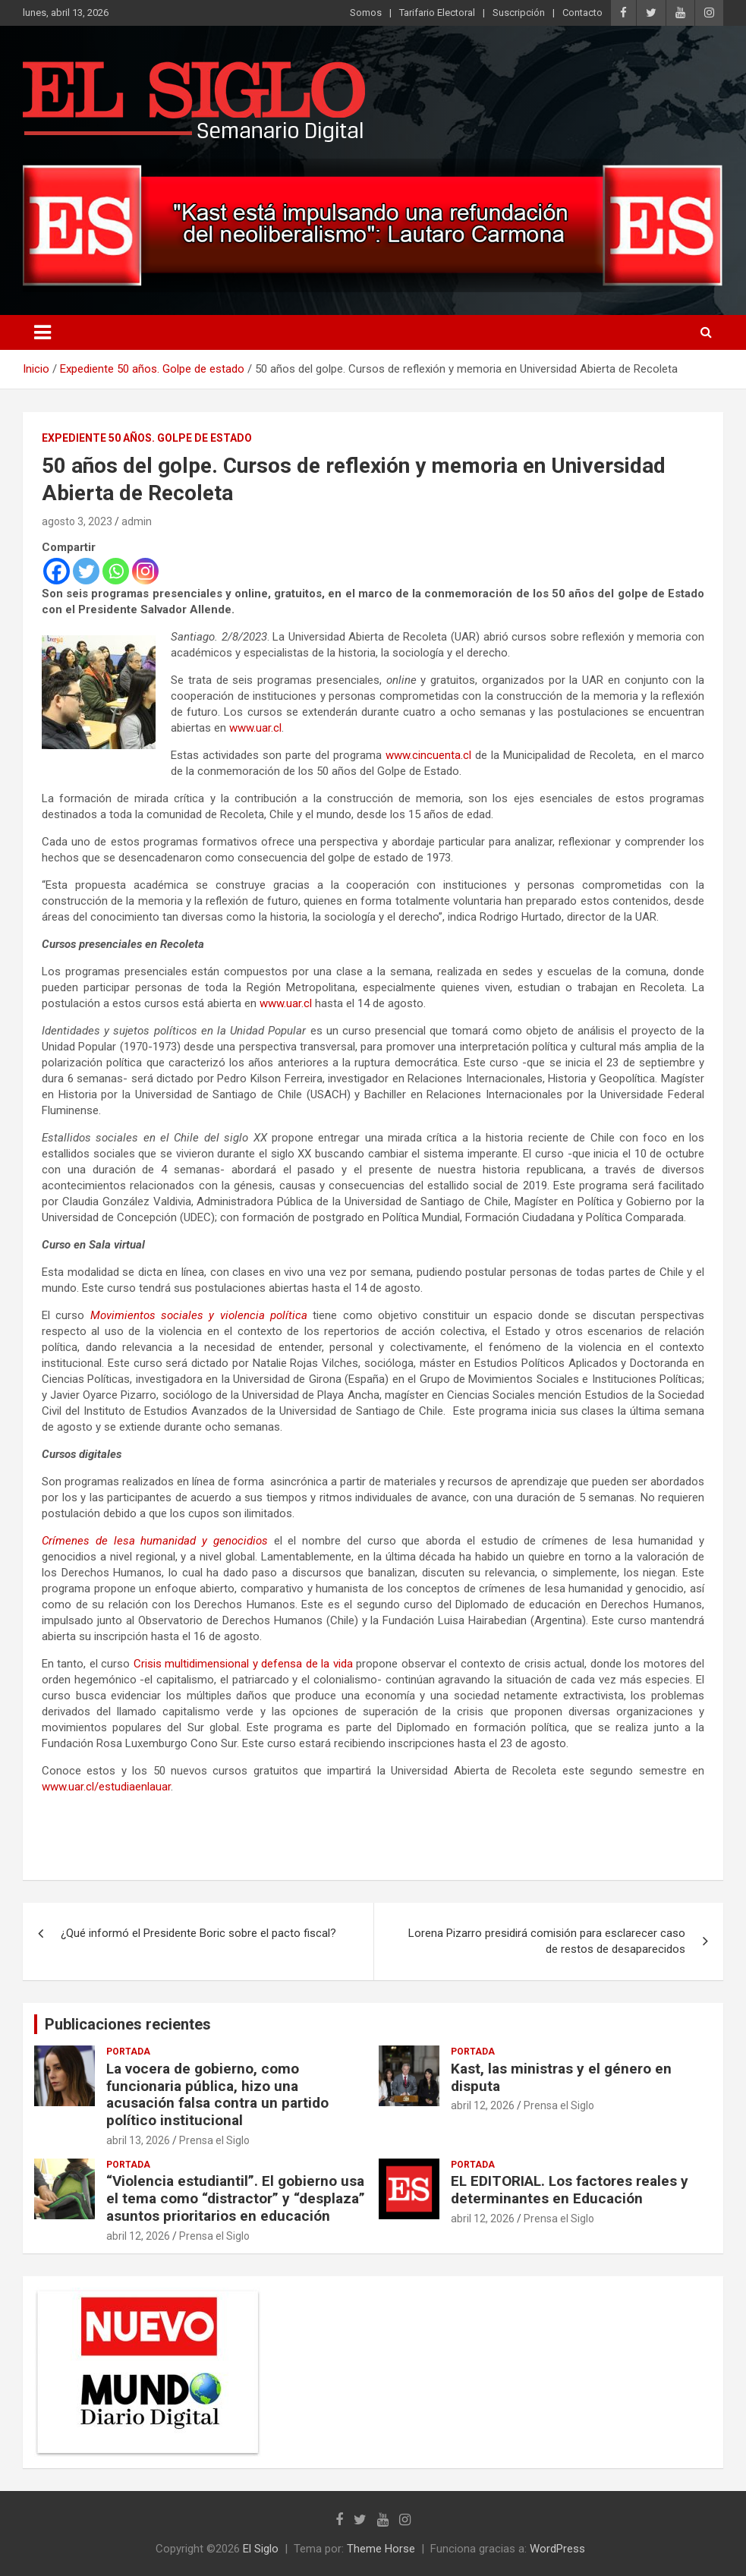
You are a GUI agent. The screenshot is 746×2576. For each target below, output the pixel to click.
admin (136, 521)
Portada (128, 2051)
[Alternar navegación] (42, 332)
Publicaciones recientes (128, 2024)
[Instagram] (145, 571)
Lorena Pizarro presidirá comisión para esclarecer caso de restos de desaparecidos (546, 1941)
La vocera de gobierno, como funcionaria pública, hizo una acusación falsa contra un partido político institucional (217, 2094)
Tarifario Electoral (437, 12)
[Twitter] (86, 571)
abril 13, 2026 (138, 2140)
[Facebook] (56, 571)
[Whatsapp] (115, 571)
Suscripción (519, 12)
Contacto (582, 12)
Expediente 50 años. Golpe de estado (147, 438)
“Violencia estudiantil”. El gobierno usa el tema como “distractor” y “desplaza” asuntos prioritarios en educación (235, 2198)
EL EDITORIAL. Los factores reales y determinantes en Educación (569, 2189)
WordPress (557, 2549)
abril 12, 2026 (483, 2105)
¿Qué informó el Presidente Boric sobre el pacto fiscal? (198, 1933)
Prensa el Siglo (214, 2140)
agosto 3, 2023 (77, 521)
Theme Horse (381, 2549)
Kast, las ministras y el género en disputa (561, 2077)
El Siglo (261, 2549)
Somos (366, 12)
